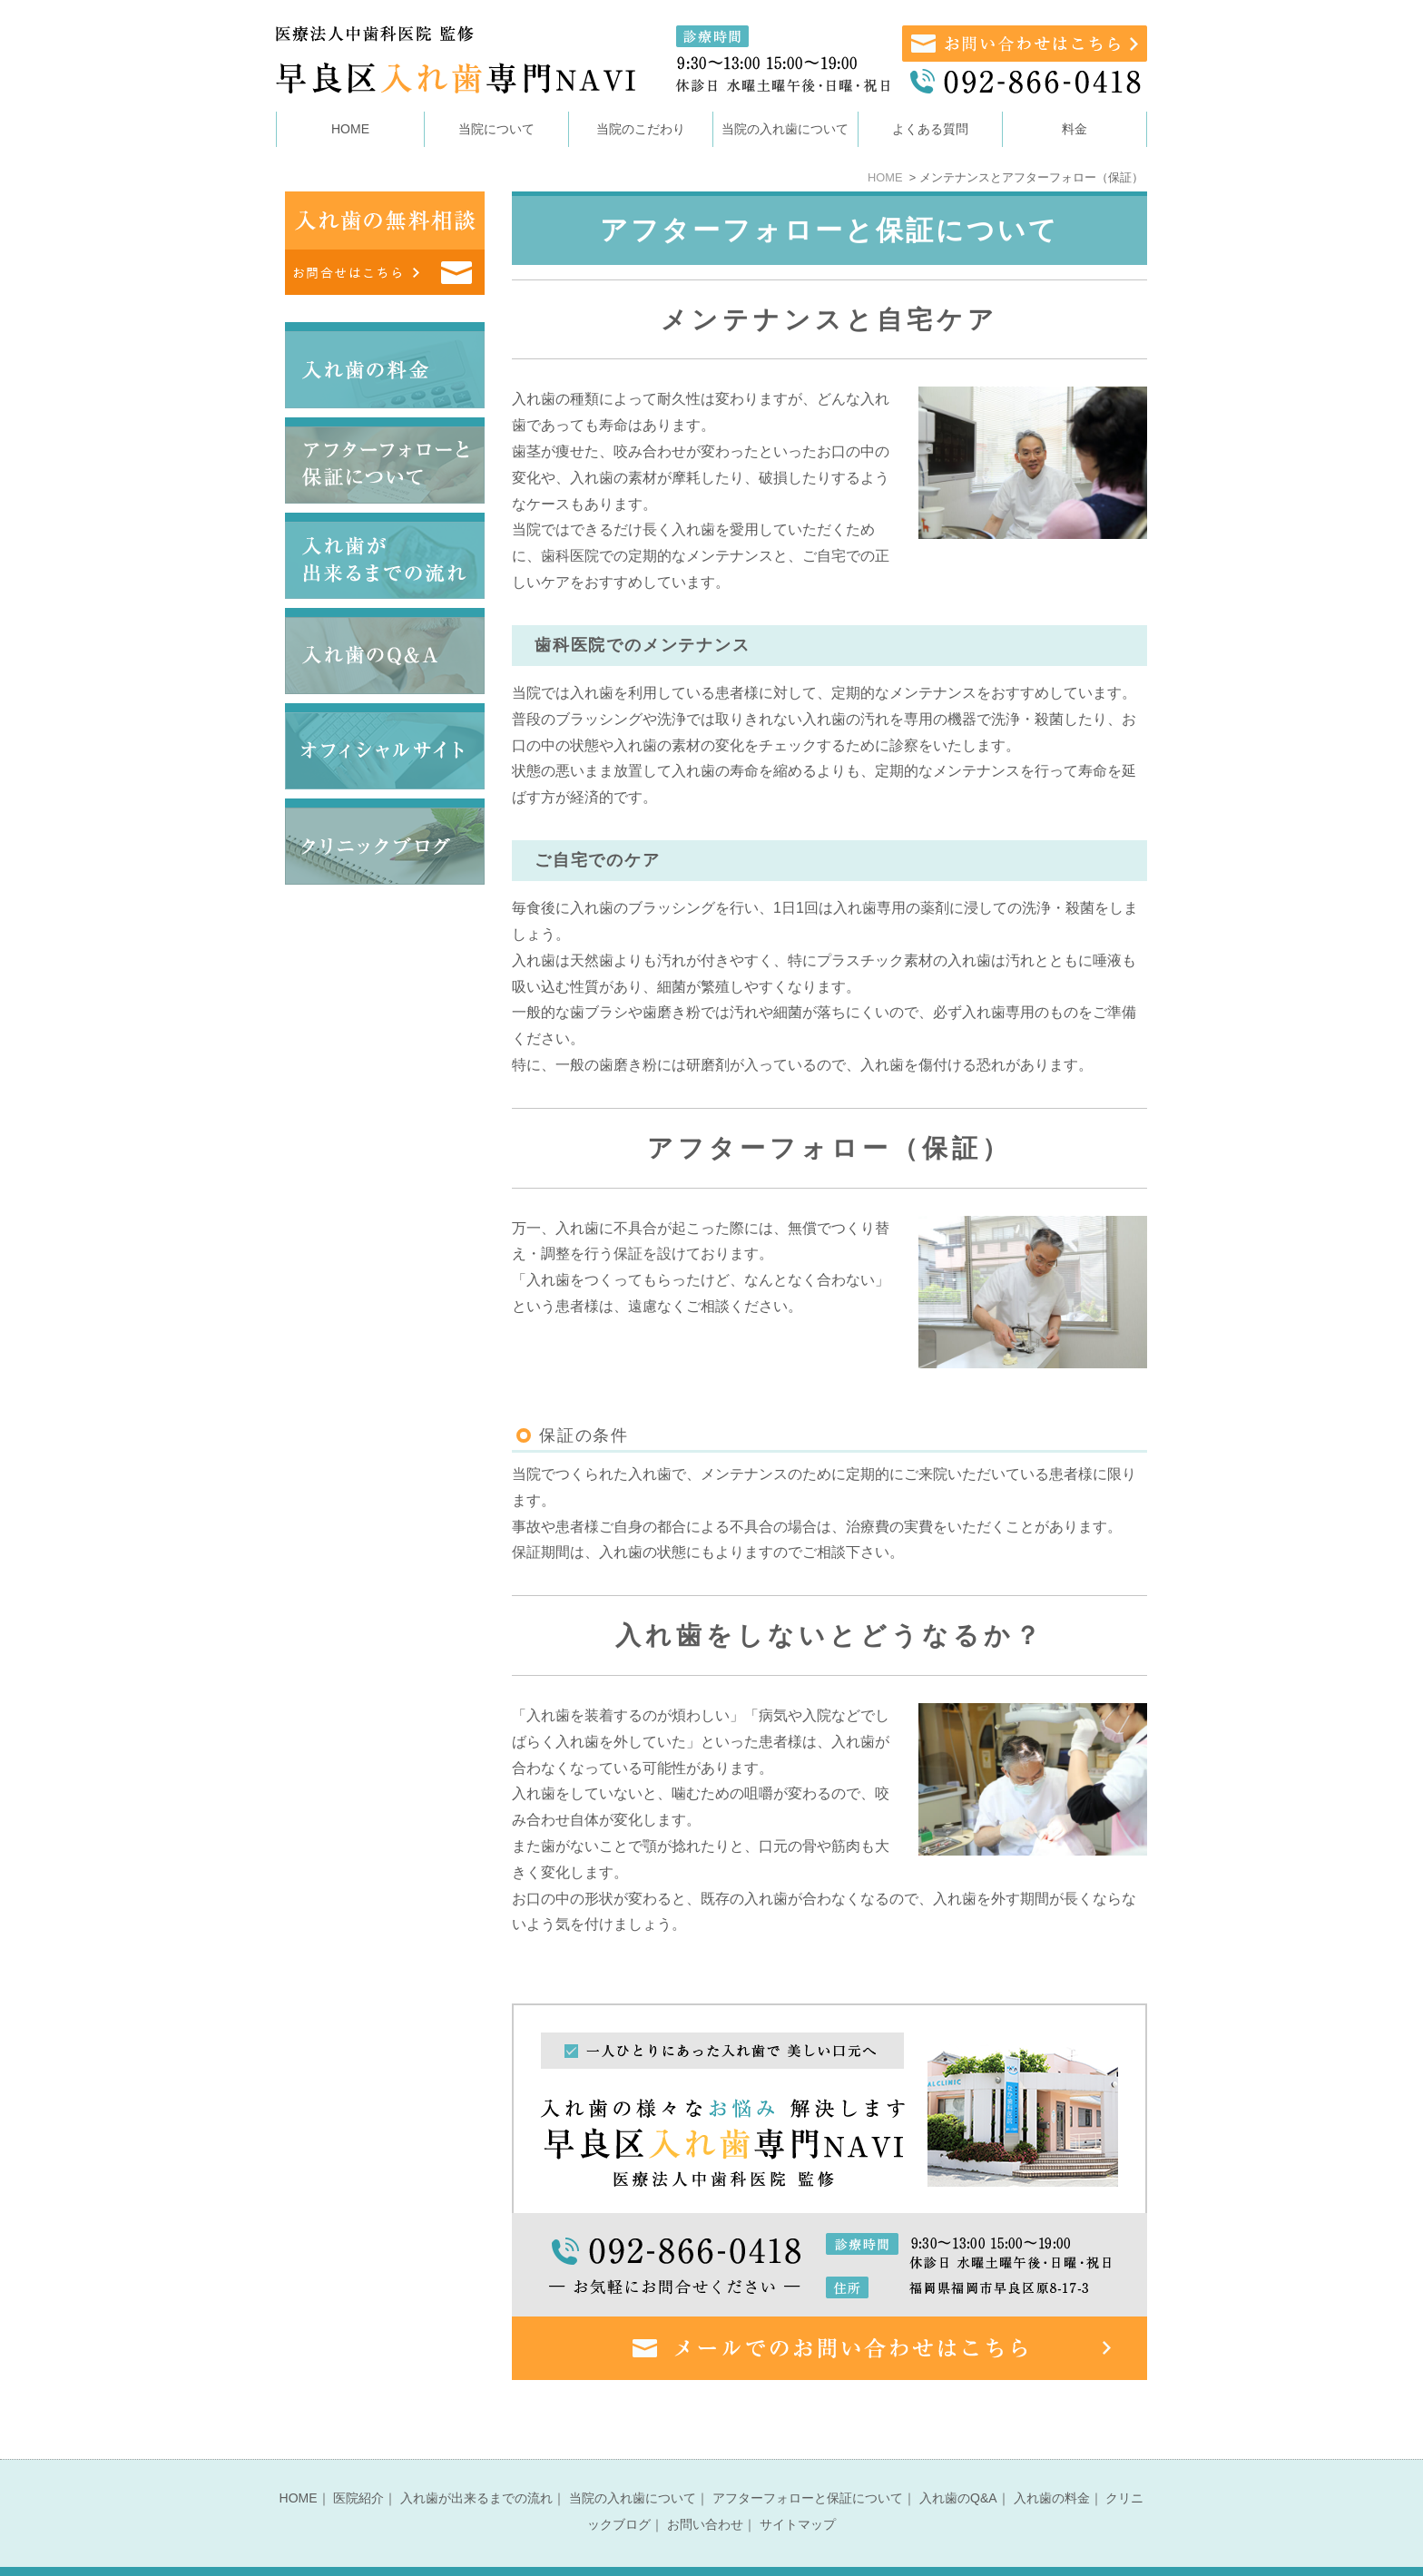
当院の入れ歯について (632, 2462)
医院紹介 (358, 2462)
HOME (350, 129)
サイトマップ (798, 2489)
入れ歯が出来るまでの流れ (476, 2462)
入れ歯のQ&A (958, 2462)
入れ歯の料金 (1052, 2462)
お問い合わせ (705, 2489)
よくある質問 (930, 129)
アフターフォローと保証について (807, 2462)
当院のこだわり (640, 129)
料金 (1074, 129)
